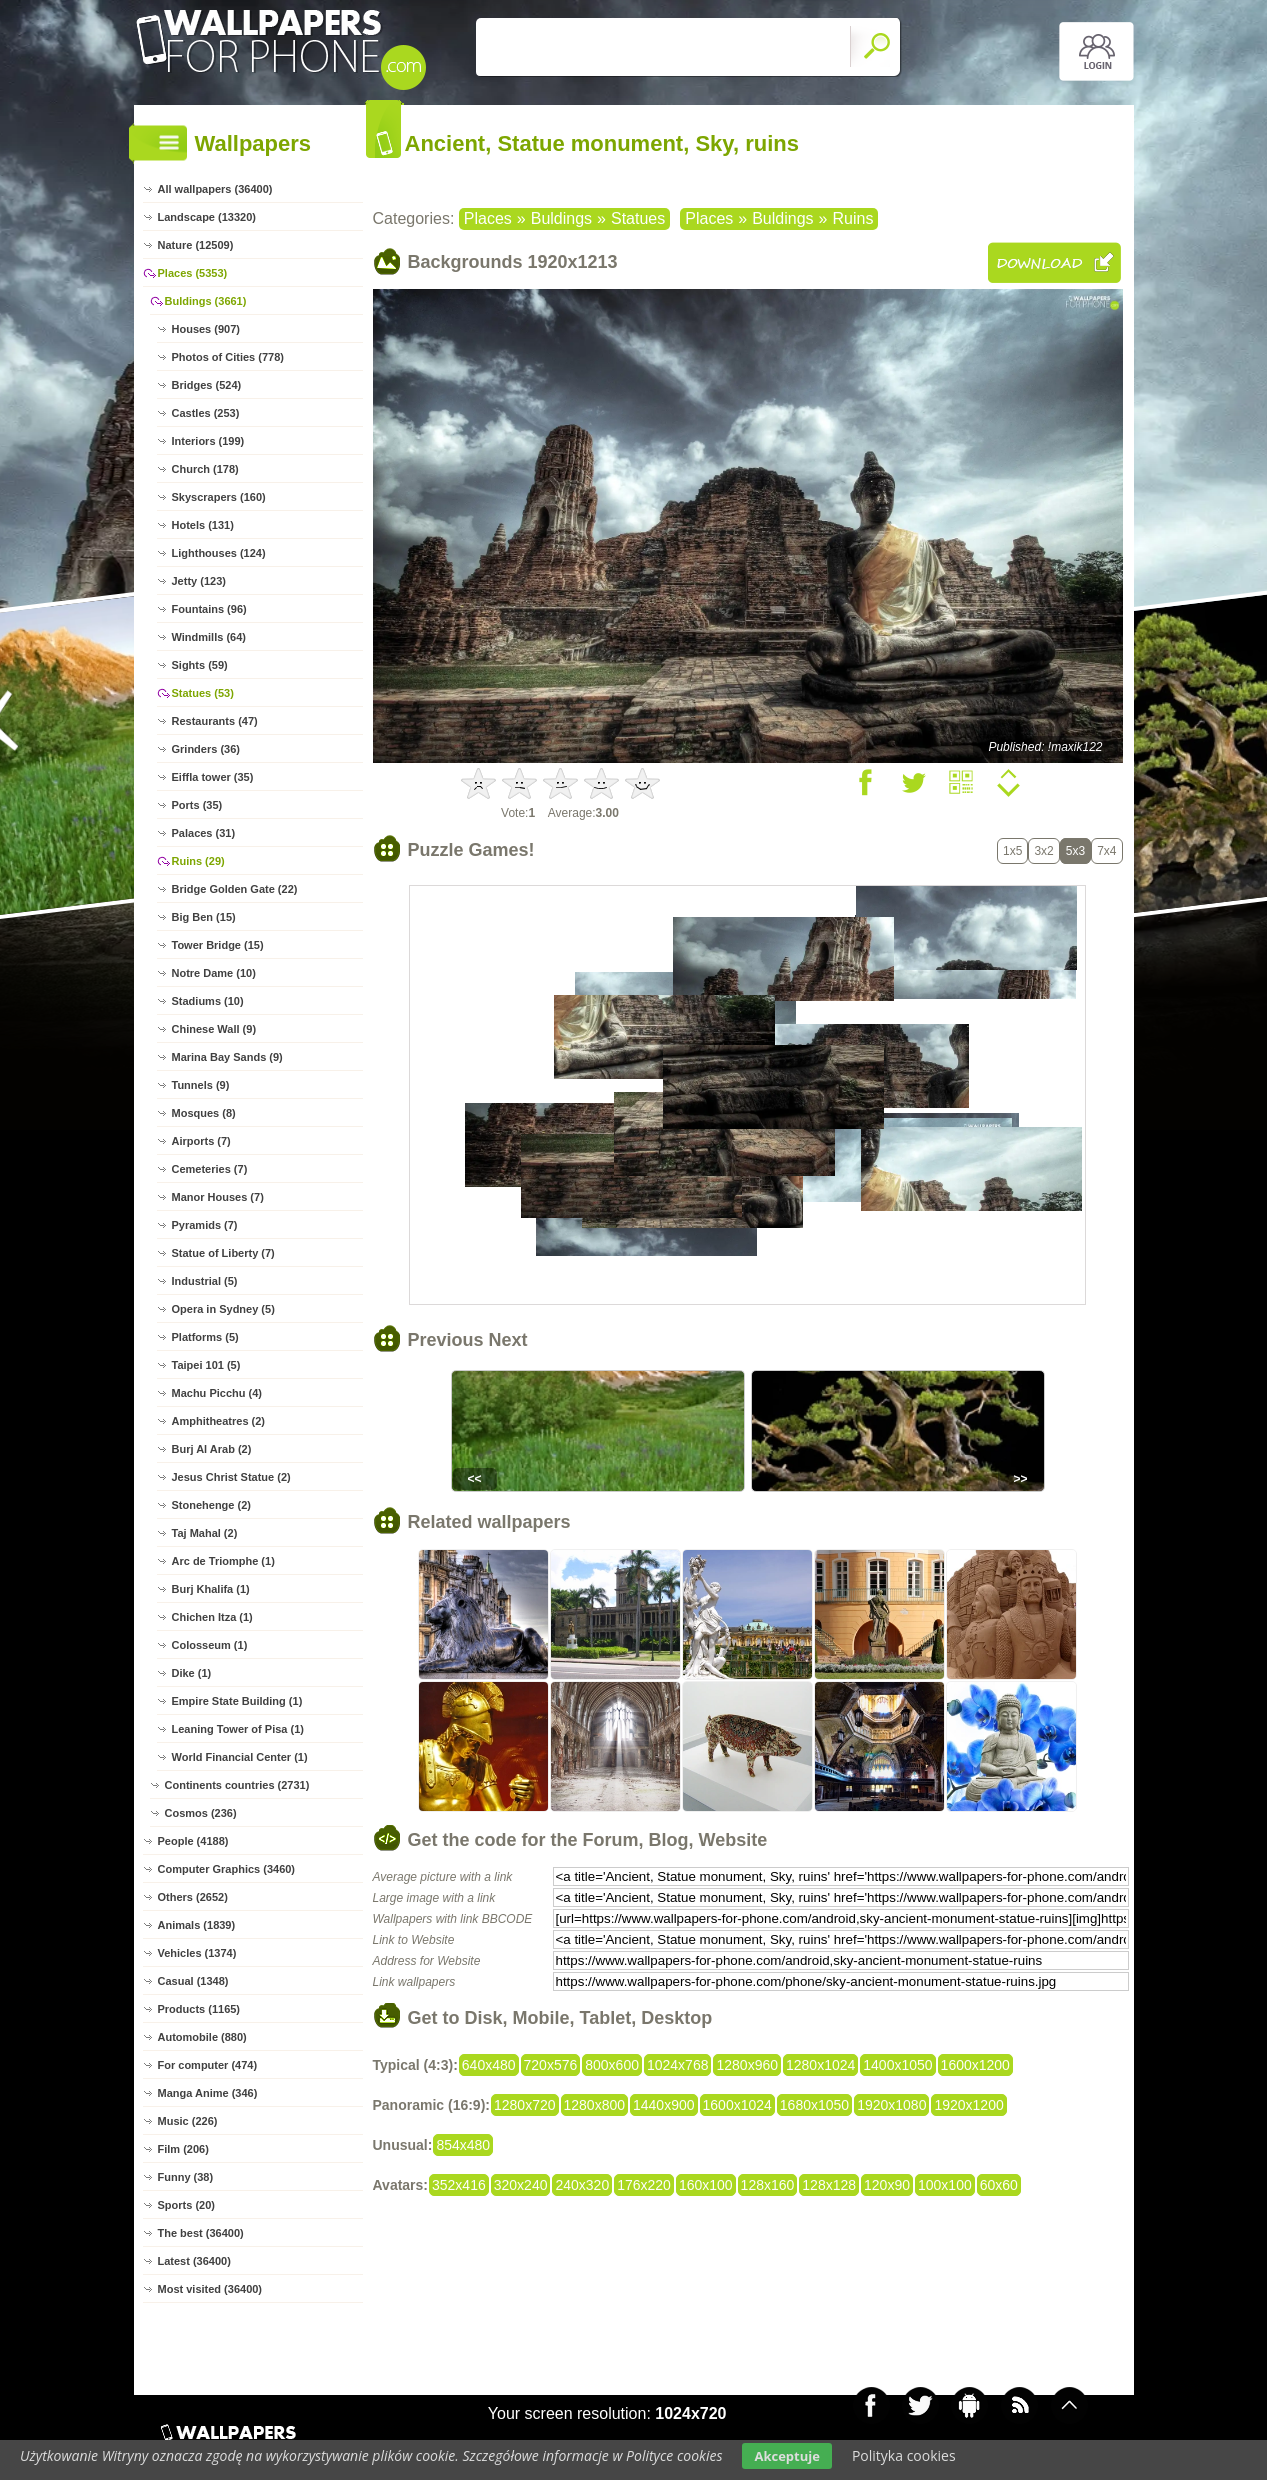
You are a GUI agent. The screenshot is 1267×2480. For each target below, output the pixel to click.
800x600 (612, 2065)
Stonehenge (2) (211, 1505)
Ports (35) (197, 805)
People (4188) (193, 1841)
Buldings (561, 218)
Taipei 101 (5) (206, 1365)
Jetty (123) (199, 581)
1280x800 (595, 2105)
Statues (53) (203, 693)
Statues (638, 218)
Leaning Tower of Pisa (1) (238, 1729)
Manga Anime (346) (208, 2093)
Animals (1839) (197, 1925)
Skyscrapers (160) (219, 497)
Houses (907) (206, 329)
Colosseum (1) (210, 1645)
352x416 (459, 2185)
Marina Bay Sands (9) (227, 1057)
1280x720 (525, 2105)
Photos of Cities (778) (228, 357)
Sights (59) (200, 665)
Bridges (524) (207, 385)
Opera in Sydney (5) (223, 1309)
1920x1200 (968, 2105)
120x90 (887, 2185)
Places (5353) (193, 273)
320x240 (521, 2185)
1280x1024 (820, 2065)
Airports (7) (201, 1141)
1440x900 (664, 2105)
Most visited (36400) (210, 2289)
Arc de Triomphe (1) (223, 1561)
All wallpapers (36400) (215, 189)
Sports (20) (186, 2205)
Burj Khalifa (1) (211, 1589)
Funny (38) (186, 2177)
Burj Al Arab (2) (212, 1449)
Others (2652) (193, 1897)
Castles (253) (206, 413)
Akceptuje (786, 2456)
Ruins (852, 218)
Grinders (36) (206, 749)
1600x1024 (737, 2105)
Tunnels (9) (201, 1085)
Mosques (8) (204, 1113)
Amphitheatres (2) (219, 1421)
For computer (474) (208, 2065)
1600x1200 (975, 2065)
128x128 (829, 2185)
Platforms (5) (205, 1337)
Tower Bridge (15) (218, 945)
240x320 (582, 2185)
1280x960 (747, 2065)
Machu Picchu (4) (217, 1393)
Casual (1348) (193, 1981)
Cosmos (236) (201, 1813)
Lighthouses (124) (219, 553)
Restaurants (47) (215, 721)
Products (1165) (199, 2009)
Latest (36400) (194, 2261)
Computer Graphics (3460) (227, 1869)
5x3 (1075, 851)
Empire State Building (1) (237, 1701)
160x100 (706, 2185)
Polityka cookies (904, 2455)
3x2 (1043, 851)
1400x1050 (897, 2065)
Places (488, 218)
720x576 (551, 2065)
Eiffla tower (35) (213, 777)
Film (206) (183, 2149)
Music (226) (188, 2121)
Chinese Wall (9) (214, 1029)
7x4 (1106, 851)
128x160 (768, 2185)
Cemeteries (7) (210, 1169)
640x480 (489, 2065)
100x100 (945, 2185)
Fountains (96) (209, 609)
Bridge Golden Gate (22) (235, 889)
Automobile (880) (202, 2037)
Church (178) (205, 469)
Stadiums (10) (208, 1001)
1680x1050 (814, 2105)
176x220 (644, 2185)
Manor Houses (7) (218, 1197)
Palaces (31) (204, 833)
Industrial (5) (205, 1281)
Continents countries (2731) (237, 1785)
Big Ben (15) (204, 917)
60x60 (999, 2185)
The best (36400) (201, 2233)
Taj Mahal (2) (205, 1533)
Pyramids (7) (205, 1225)
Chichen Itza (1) (212, 1617)
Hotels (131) (203, 525)
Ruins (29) (198, 861)
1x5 (1012, 851)
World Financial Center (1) (240, 1757)
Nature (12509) (196, 245)
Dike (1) (192, 1673)
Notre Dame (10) (214, 973)
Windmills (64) (209, 637)
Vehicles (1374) (197, 1953)
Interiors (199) (208, 441)
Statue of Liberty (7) (223, 1253)
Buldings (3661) (206, 301)
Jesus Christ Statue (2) (231, 1477)
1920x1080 (891, 2105)
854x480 (463, 2145)
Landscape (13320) (207, 217)
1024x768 (678, 2065)
